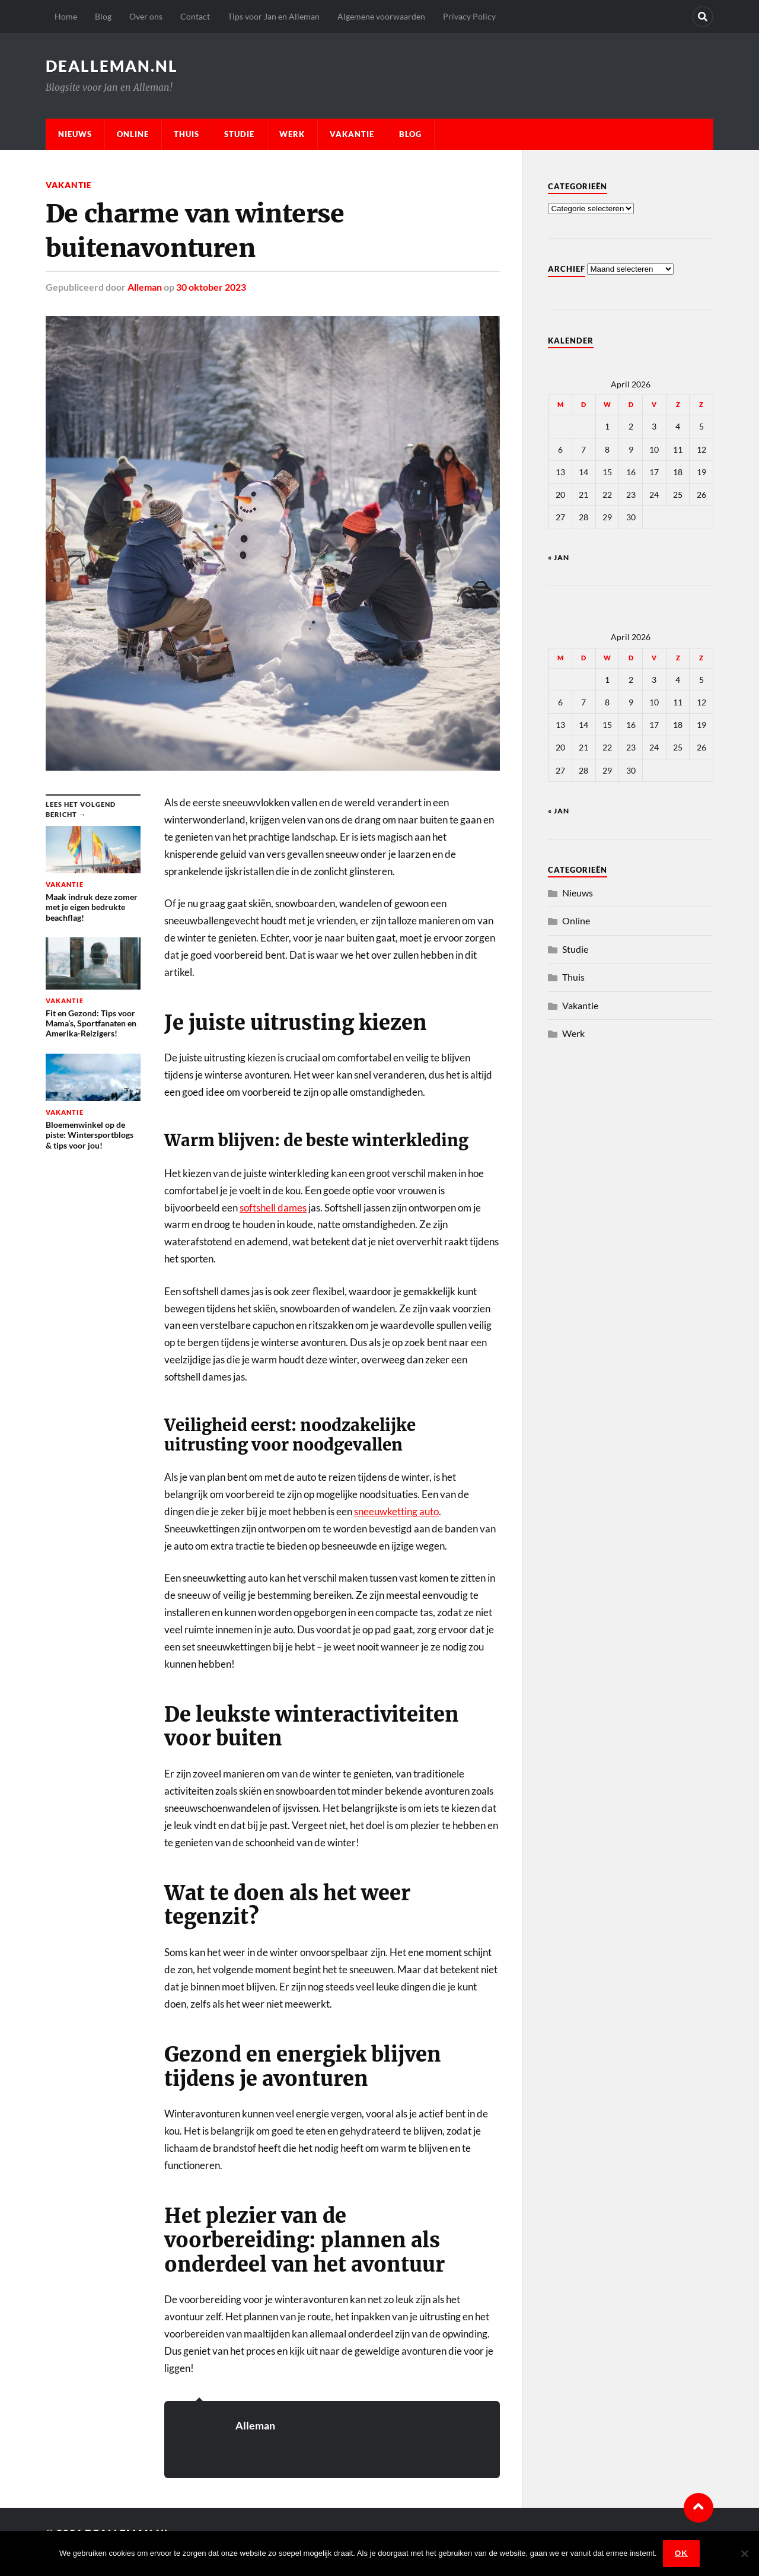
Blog (103, 16)
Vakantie (352, 134)
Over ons (145, 16)
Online (133, 134)
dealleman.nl (112, 66)
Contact (195, 16)
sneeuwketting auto (396, 1511)
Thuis (186, 134)
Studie (239, 134)
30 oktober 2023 (211, 286)
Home (66, 16)
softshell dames (273, 1207)
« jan (558, 557)
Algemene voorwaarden (381, 16)
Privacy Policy (469, 16)
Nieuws (75, 134)
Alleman (144, 286)
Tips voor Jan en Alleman (274, 16)
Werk (292, 134)
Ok (681, 2553)
